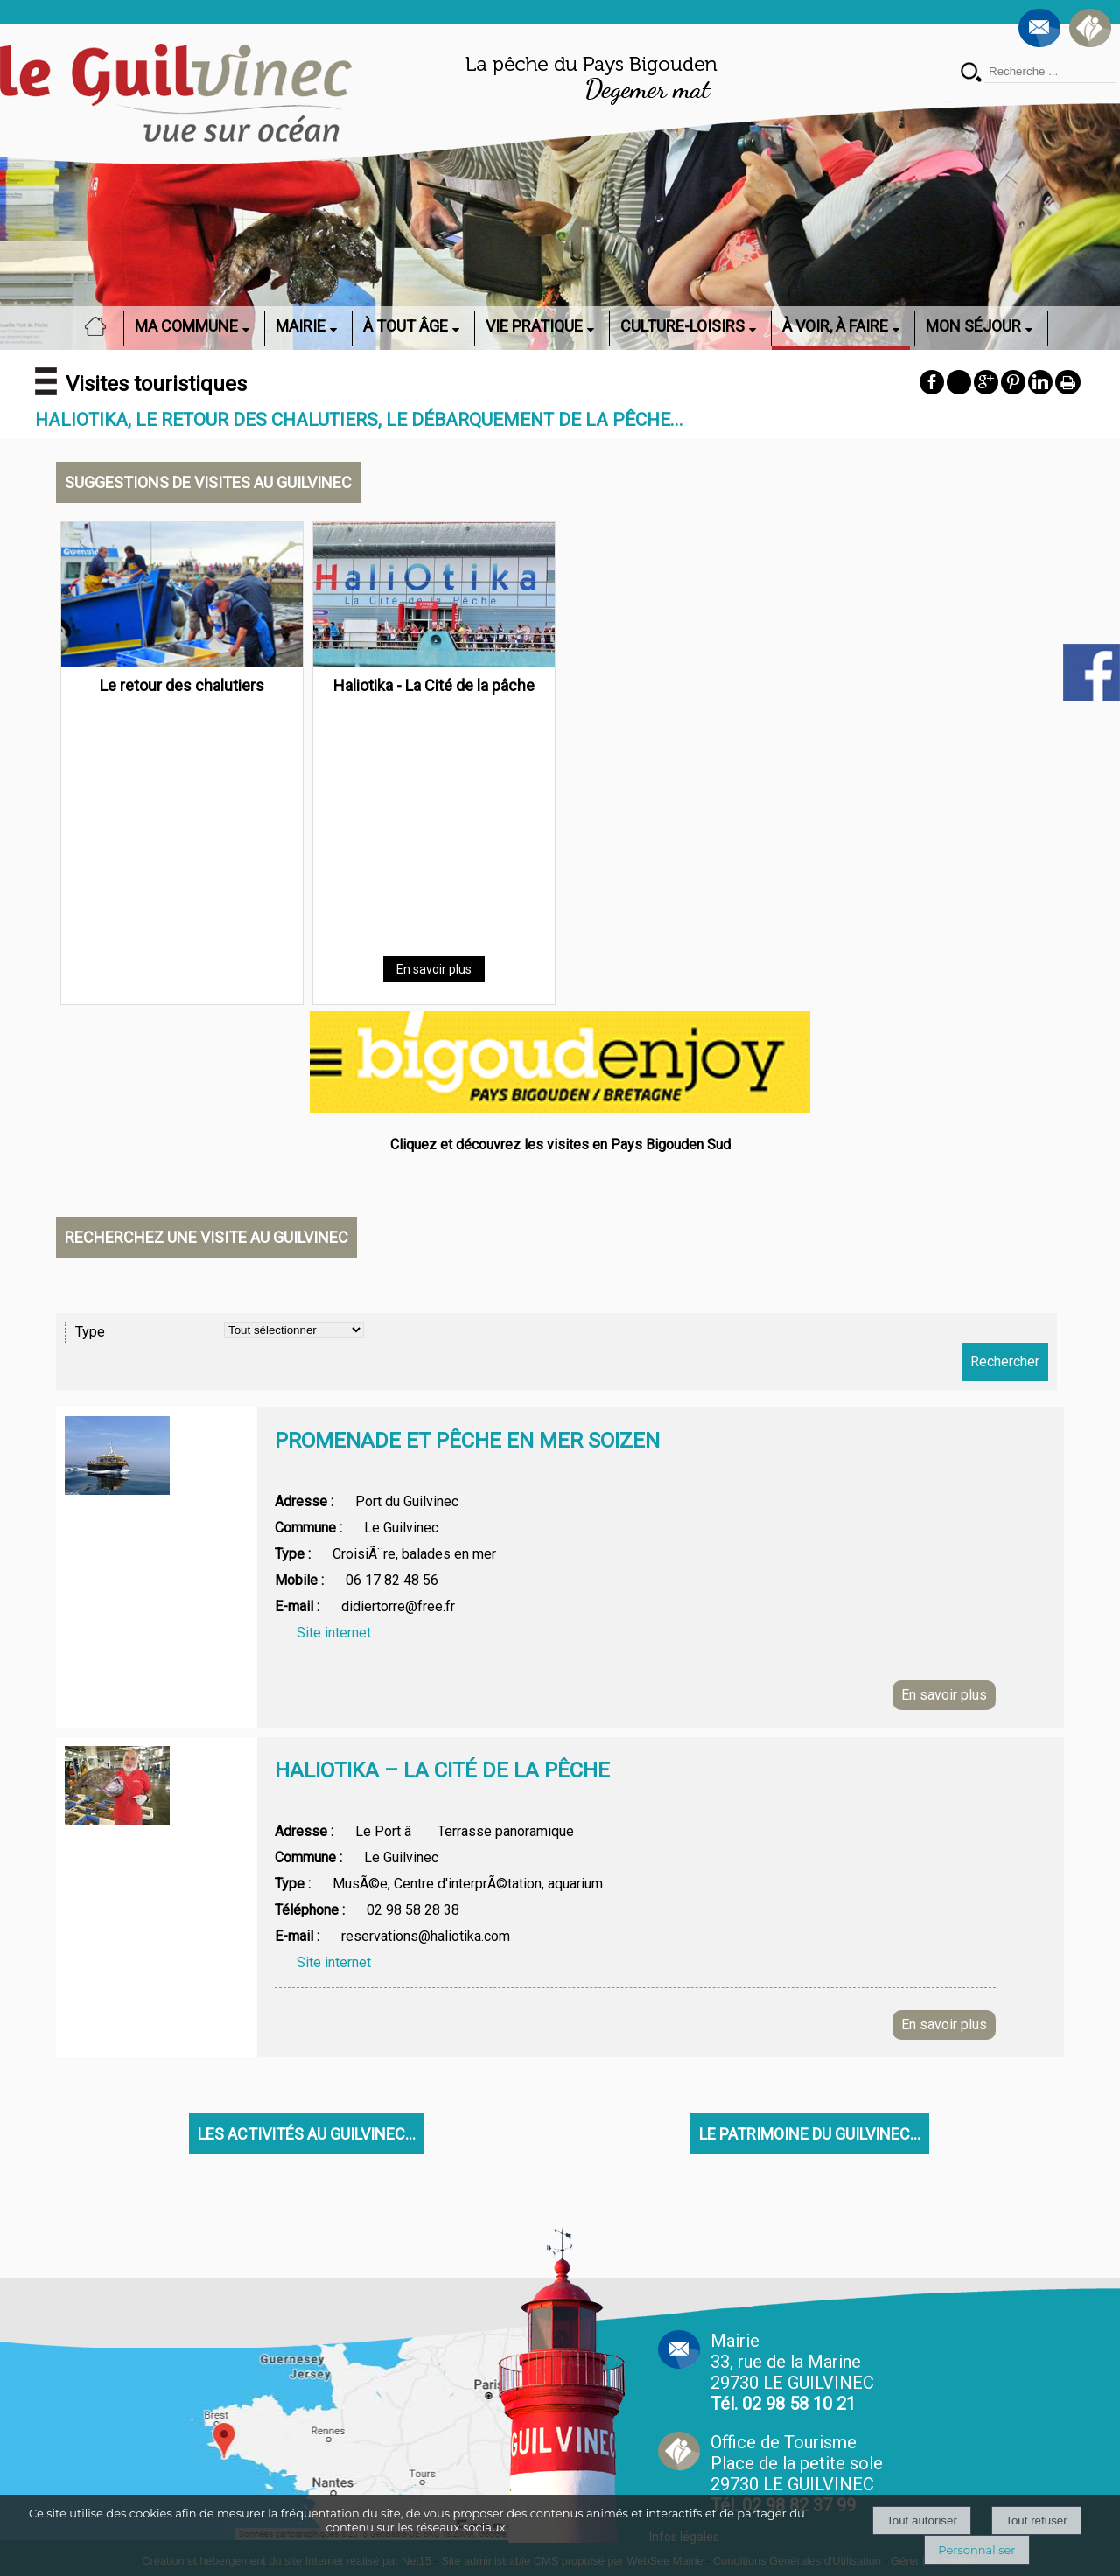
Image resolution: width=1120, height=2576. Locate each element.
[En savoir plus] (434, 969)
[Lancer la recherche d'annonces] (1005, 1362)
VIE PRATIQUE (534, 326)
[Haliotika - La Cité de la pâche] (434, 598)
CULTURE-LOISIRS (682, 326)
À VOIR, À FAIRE (835, 326)
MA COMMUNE (186, 326)
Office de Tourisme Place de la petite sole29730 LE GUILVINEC (796, 2474)
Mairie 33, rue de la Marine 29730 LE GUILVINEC (792, 2372)
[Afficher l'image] (117, 1455)
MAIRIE (301, 326)
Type (90, 1331)
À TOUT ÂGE (405, 326)
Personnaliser (976, 2550)
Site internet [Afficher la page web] (334, 1632)
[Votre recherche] (1050, 71)
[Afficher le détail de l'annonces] (635, 1458)
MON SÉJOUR (973, 326)
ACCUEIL (100, 326)
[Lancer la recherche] (971, 73)
